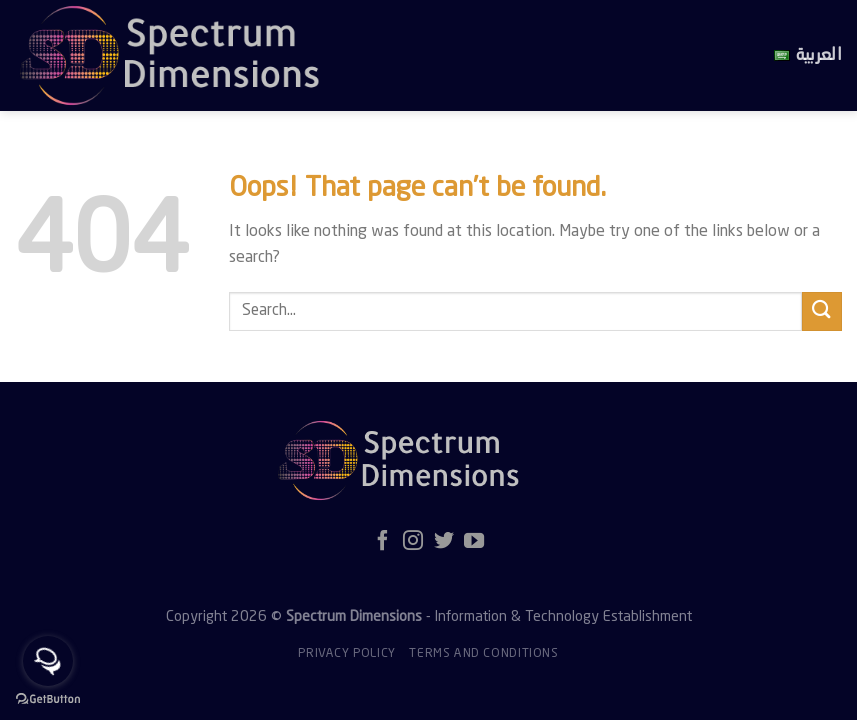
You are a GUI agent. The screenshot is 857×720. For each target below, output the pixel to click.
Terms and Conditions (483, 654)
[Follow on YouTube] (474, 542)
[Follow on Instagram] (413, 542)
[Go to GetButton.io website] (48, 699)
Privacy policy (347, 654)
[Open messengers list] (48, 661)
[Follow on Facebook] (383, 542)
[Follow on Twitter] (444, 542)
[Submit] (822, 311)
